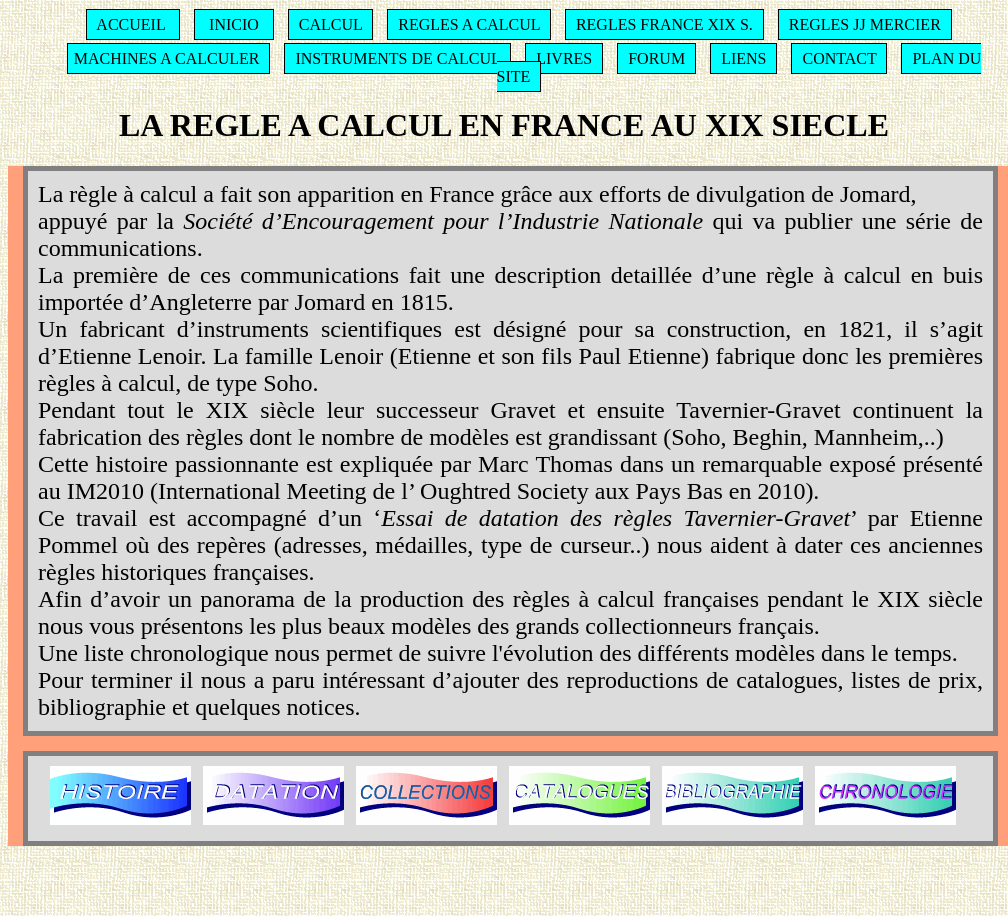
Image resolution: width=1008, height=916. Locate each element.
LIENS (743, 58)
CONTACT (839, 58)
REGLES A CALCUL (469, 24)
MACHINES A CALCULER (167, 58)
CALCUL (330, 24)
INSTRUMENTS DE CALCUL (397, 58)
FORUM (656, 58)
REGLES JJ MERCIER (865, 24)
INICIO (234, 24)
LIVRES (564, 58)
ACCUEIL (130, 24)
